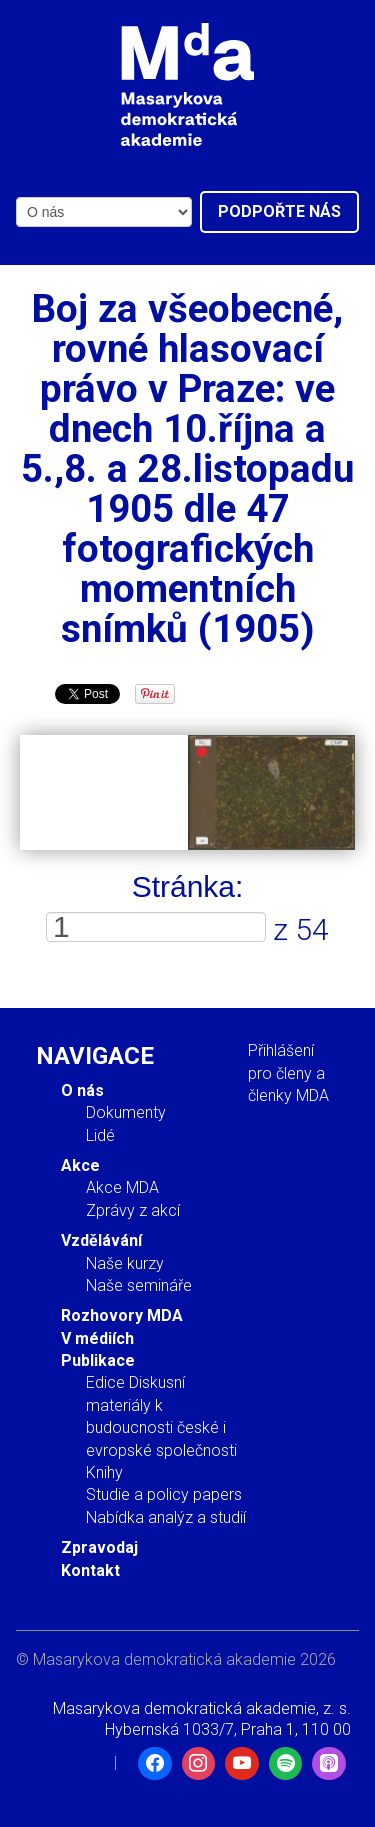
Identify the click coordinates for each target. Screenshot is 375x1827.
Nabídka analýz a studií (166, 1517)
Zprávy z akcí (133, 1210)
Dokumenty (126, 1112)
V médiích (97, 1338)
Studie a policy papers (164, 1494)
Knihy (104, 1472)
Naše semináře (139, 1285)
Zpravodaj (99, 1547)
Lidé (100, 1135)
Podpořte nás (279, 211)
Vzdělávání (101, 1240)
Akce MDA (122, 1187)
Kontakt (90, 1570)
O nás (82, 1090)
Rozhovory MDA (122, 1315)
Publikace (98, 1360)
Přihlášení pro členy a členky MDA (288, 1073)
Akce (80, 1165)
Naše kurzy (125, 1263)
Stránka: (188, 886)
